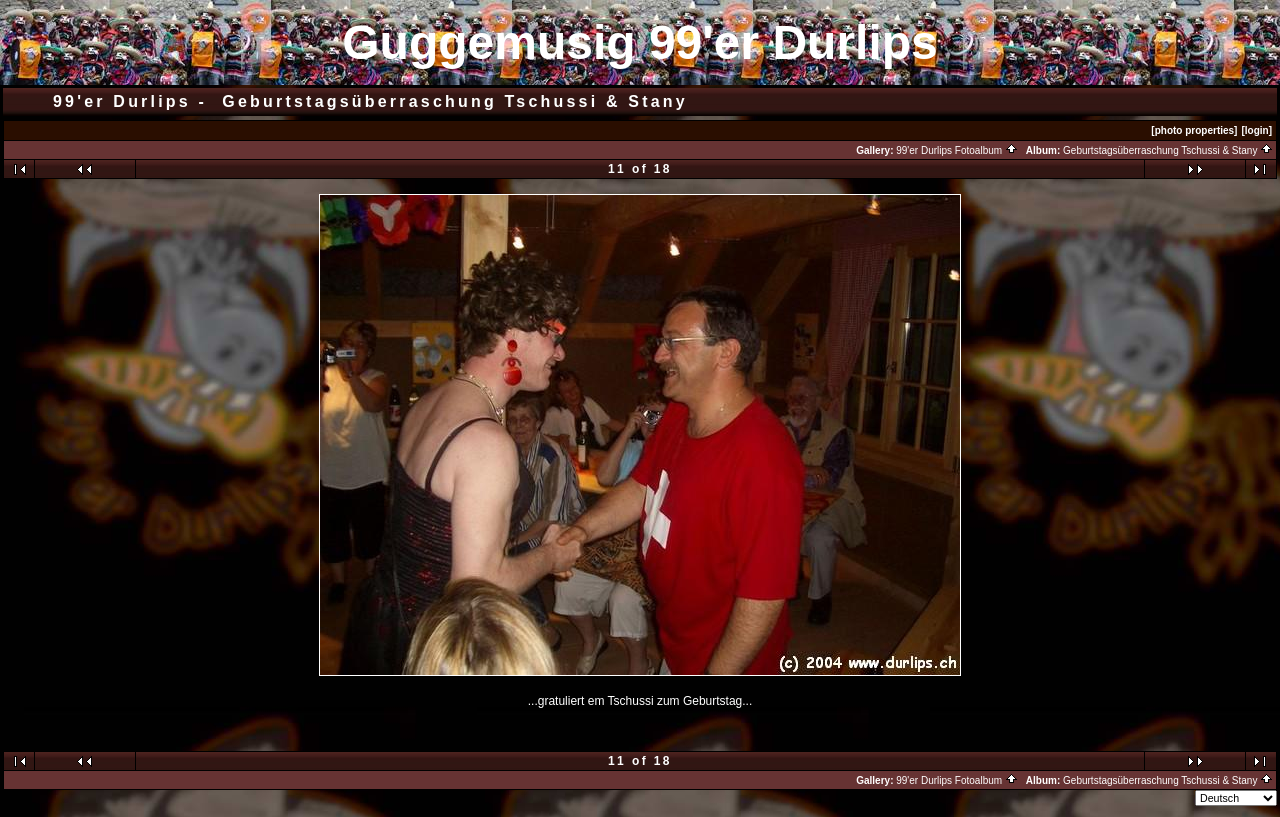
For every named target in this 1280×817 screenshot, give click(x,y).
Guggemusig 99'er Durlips (640, 42)
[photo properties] (1194, 130)
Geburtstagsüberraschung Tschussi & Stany (1168, 150)
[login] (1256, 130)
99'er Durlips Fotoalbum (957, 150)
